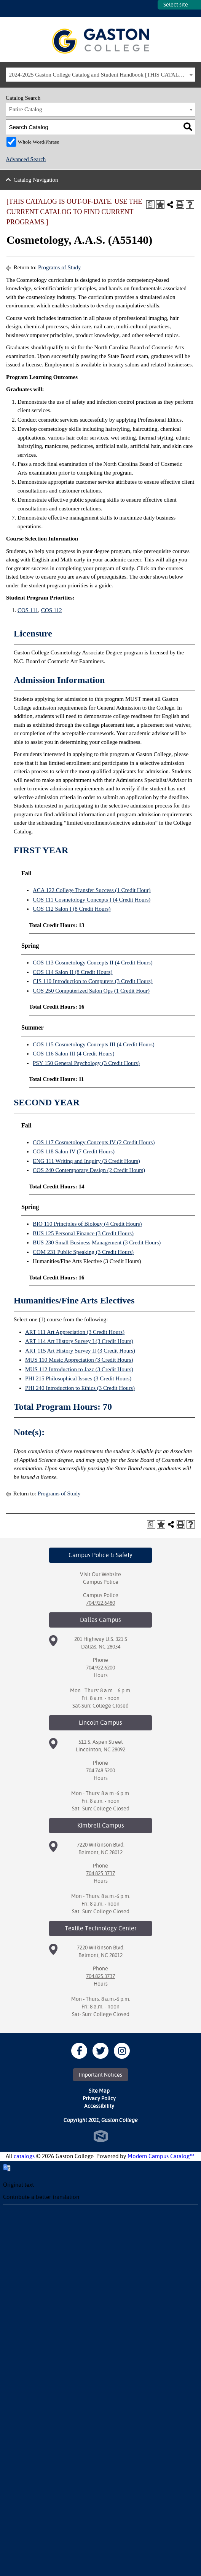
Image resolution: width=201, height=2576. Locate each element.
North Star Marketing (101, 2136)
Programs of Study (59, 267)
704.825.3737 (100, 1873)
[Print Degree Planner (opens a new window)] (150, 204)
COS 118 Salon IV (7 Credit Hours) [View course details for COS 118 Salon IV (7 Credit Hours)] (74, 1151)
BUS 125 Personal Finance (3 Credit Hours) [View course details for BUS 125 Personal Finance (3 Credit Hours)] (83, 1233)
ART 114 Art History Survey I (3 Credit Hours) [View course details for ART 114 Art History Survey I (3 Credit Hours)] (79, 1341)
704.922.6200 (100, 1668)
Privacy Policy (99, 2098)
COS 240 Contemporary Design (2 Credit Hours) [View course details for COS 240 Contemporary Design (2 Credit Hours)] (89, 1170)
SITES (152, 8)
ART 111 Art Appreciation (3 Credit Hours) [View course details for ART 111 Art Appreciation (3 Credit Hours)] (74, 1332)
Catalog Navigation (36, 180)
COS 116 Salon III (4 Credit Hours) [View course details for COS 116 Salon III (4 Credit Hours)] (73, 1054)
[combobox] (100, 74)
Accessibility (99, 2106)
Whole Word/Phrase (38, 142)
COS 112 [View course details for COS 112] (51, 610)
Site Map (99, 2091)
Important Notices (100, 2075)
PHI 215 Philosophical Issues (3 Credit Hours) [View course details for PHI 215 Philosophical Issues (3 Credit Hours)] (78, 1378)
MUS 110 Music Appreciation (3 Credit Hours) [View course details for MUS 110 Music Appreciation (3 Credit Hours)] (79, 1360)
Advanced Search (26, 159)
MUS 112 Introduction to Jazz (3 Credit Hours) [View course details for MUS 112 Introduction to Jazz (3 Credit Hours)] (79, 1369)
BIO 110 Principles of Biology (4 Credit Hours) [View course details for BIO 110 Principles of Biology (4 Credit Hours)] (87, 1224)
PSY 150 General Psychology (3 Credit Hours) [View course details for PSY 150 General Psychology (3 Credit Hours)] (86, 1063)
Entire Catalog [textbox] (25, 109)
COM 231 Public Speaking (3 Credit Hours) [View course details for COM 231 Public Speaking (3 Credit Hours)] (83, 1252)
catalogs (24, 2156)
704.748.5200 (100, 1770)
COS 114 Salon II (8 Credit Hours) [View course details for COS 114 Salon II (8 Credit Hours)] (72, 972)
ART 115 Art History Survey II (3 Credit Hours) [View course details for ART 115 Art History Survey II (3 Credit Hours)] (80, 1351)
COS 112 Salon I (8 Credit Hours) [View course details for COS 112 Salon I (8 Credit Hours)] (71, 909)
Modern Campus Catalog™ (161, 2156)
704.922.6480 (100, 1603)
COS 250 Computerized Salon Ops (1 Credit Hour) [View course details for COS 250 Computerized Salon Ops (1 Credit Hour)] (91, 991)
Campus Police (100, 1582)
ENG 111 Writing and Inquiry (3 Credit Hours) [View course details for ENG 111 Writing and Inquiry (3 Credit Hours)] (86, 1161)
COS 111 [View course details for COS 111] (28, 610)
